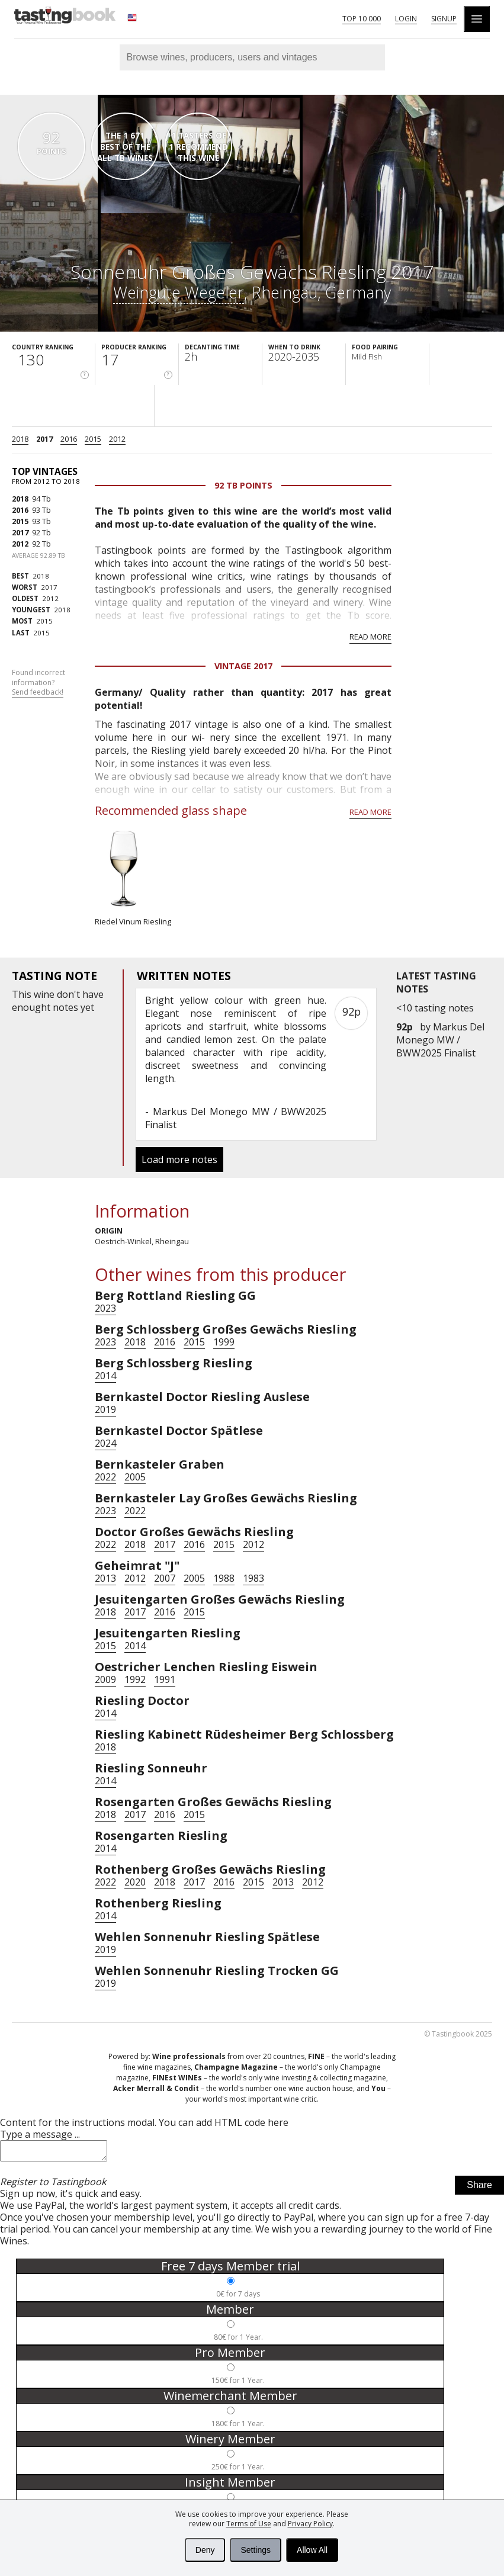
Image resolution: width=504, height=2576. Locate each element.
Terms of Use (248, 2524)
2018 (20, 438)
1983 (253, 1578)
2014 (105, 1375)
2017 (44, 438)
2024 (105, 1443)
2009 (105, 1679)
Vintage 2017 (243, 666)
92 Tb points (243, 485)
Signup (444, 19)
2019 (105, 1409)
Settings (255, 2550)
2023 (105, 1308)
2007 (164, 1578)
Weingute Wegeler (178, 292)
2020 (135, 1881)
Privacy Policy (310, 2524)
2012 (117, 438)
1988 (224, 1578)
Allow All (312, 2550)
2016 (68, 438)
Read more (370, 636)
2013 (105, 1578)
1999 (224, 1341)
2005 (135, 1476)
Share (479, 2188)
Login (406, 19)
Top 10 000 (361, 19)
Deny (205, 2550)
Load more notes (179, 1159)
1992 (135, 1679)
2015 (93, 438)
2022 (105, 1476)
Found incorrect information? (38, 682)
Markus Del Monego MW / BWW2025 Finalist (440, 1039)
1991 (164, 1679)
